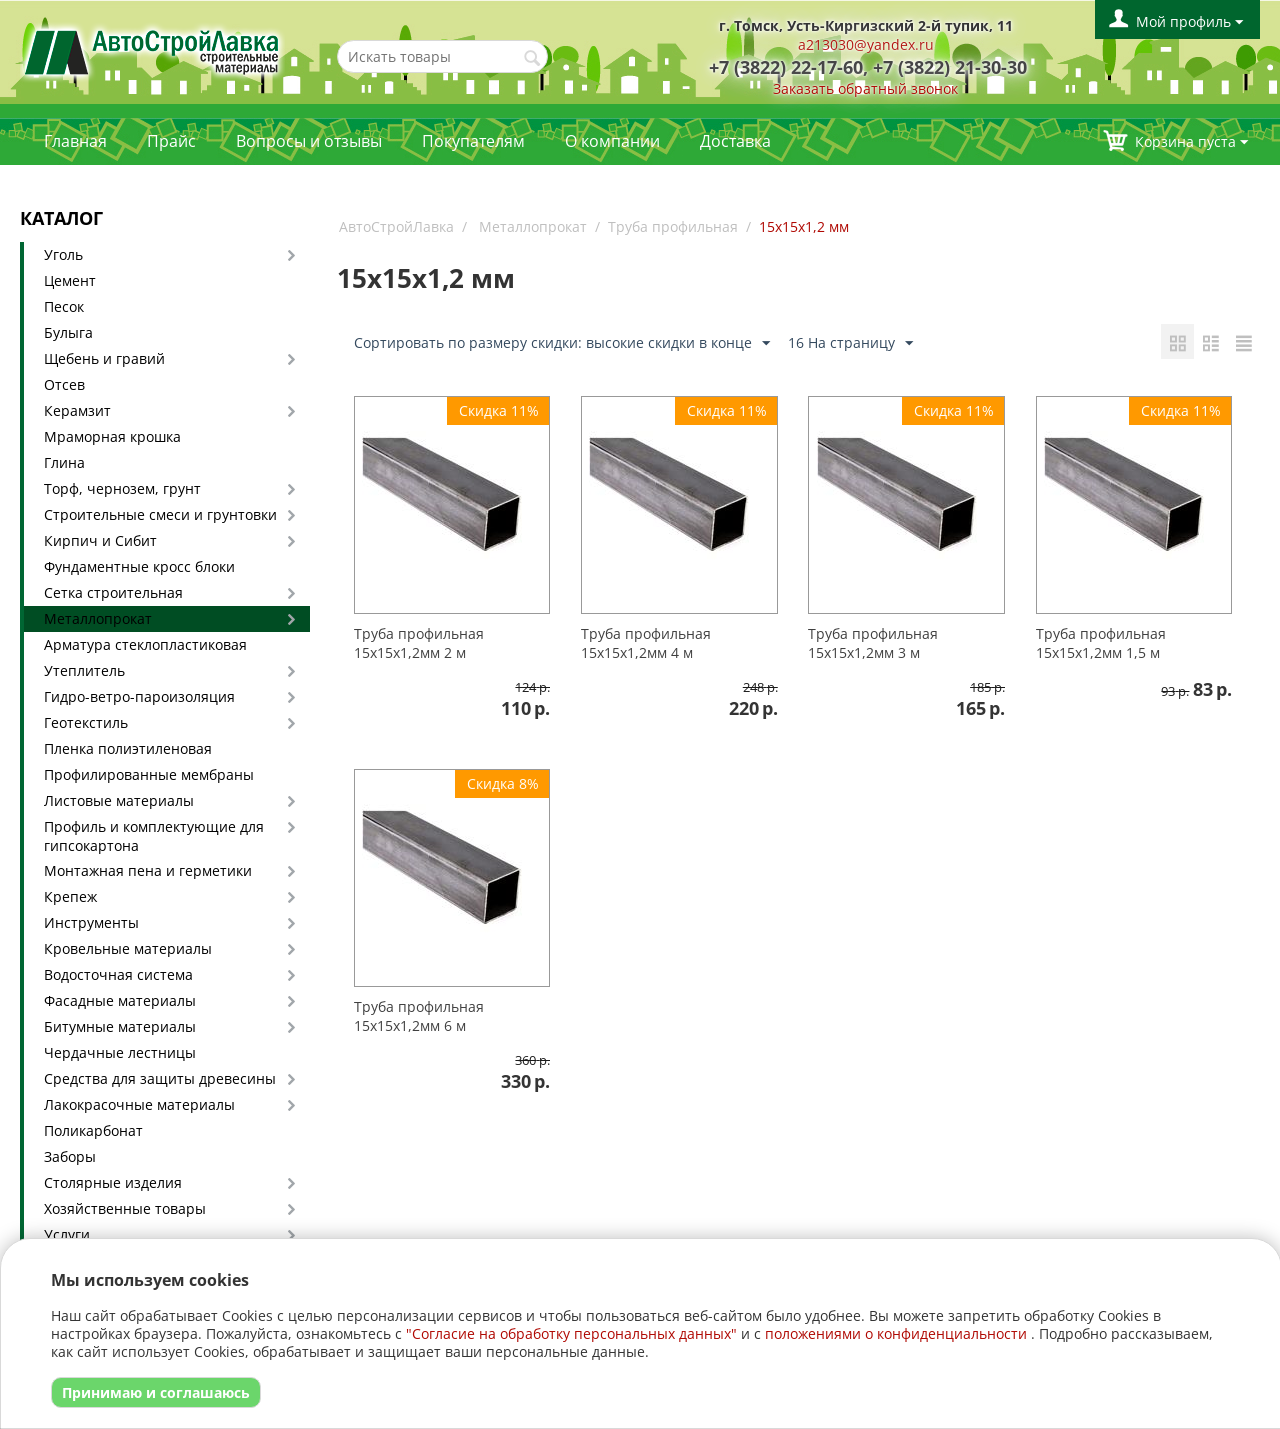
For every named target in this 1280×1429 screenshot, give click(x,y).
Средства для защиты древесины (160, 1078)
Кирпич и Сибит (100, 540)
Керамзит (77, 410)
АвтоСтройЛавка (396, 226)
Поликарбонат (93, 1130)
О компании (612, 141)
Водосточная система (118, 974)
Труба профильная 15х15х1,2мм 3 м (873, 643)
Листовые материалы (119, 800)
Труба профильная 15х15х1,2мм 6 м (419, 1016)
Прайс (171, 141)
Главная (75, 141)
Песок (64, 306)
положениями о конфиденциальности (896, 1333)
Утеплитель (84, 670)
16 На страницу (850, 343)
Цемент (70, 280)
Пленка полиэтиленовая (128, 748)
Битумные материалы (120, 1026)
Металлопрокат (98, 618)
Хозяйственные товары (125, 1208)
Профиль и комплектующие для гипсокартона (154, 836)
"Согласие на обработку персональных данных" (571, 1333)
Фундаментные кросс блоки (139, 566)
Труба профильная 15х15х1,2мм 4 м (646, 643)
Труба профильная (673, 226)
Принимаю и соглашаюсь (156, 1392)
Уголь (63, 254)
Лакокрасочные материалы (139, 1104)
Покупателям (473, 141)
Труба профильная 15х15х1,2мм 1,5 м (1101, 643)
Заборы (70, 1156)
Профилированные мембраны (149, 774)
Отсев (64, 384)
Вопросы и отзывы (309, 141)
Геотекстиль (86, 722)
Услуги (67, 1234)
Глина (64, 462)
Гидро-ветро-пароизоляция (139, 696)
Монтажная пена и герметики (148, 870)
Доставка (735, 141)
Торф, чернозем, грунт (122, 488)
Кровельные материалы (128, 948)
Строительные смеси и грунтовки (160, 514)
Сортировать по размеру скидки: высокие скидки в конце (562, 343)
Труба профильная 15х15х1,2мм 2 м (419, 643)
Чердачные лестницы (120, 1052)
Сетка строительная (113, 592)
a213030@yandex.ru (866, 44)
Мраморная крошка (112, 436)
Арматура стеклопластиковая (145, 644)
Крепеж (70, 896)
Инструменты (91, 922)
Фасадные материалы (120, 1000)
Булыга (68, 332)
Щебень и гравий (104, 358)
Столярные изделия (113, 1182)
